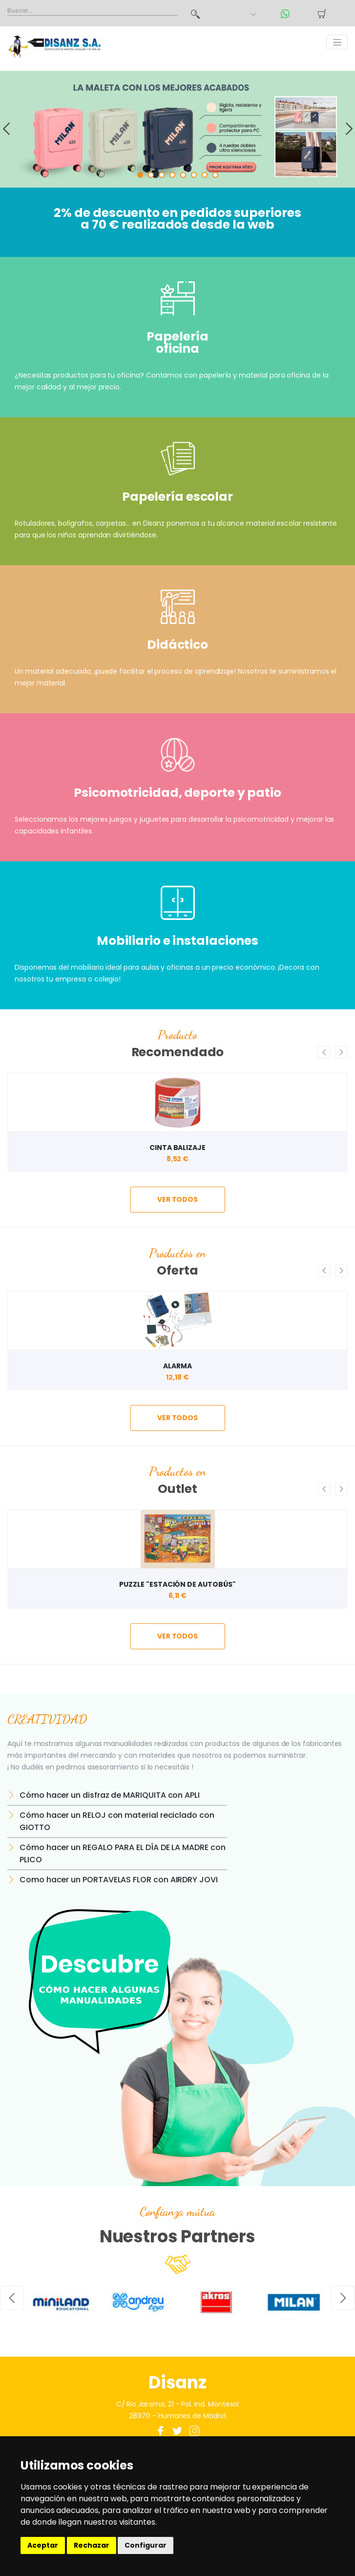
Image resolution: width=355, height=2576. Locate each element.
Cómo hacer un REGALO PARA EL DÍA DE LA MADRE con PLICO (123, 1853)
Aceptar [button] (42, 2545)
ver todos (177, 1199)
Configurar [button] (146, 2545)
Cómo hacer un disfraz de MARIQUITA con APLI (110, 1795)
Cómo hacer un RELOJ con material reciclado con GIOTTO (117, 1821)
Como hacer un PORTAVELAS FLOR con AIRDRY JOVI (119, 1879)
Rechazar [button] (91, 2545)
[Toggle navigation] (337, 42)
